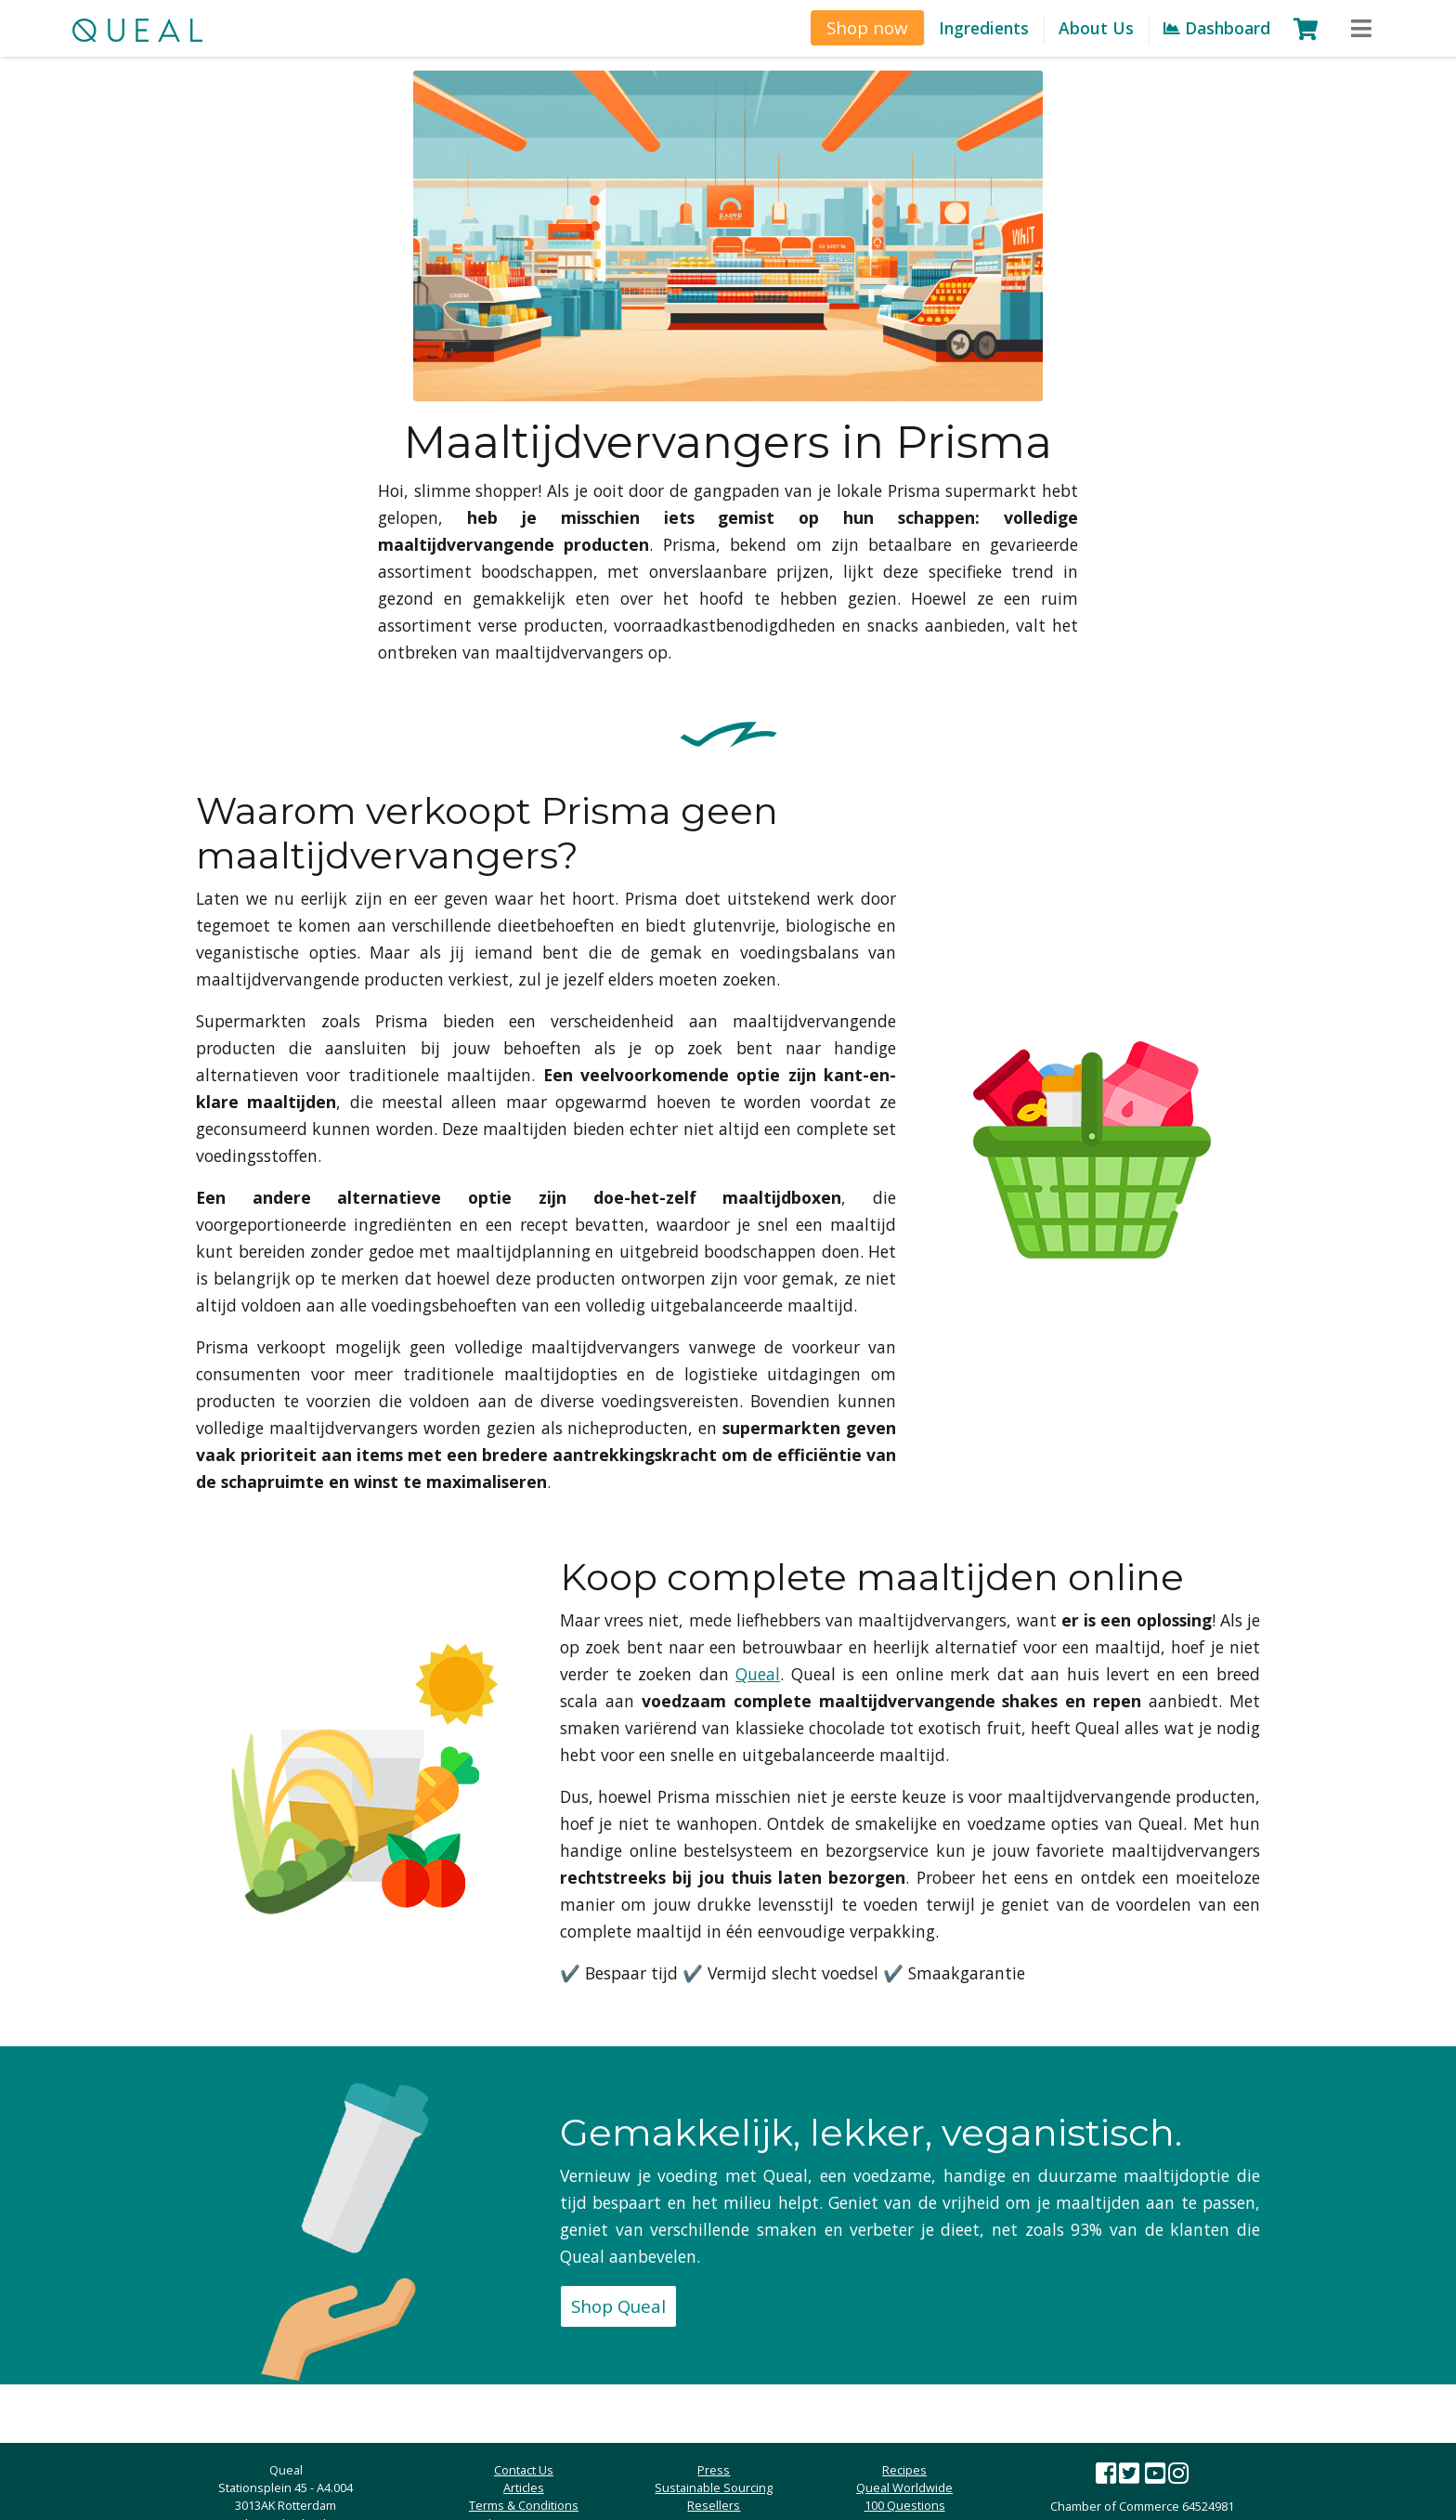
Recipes (904, 2469)
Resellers (713, 2505)
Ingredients (984, 28)
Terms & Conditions (523, 2505)
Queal (757, 1674)
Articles (523, 2487)
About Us (1096, 28)
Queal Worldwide (904, 2487)
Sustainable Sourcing (714, 2487)
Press (713, 2469)
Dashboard (1217, 28)
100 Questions (904, 2505)
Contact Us (523, 2469)
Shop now (867, 27)
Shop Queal (618, 2306)
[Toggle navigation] (1361, 29)
